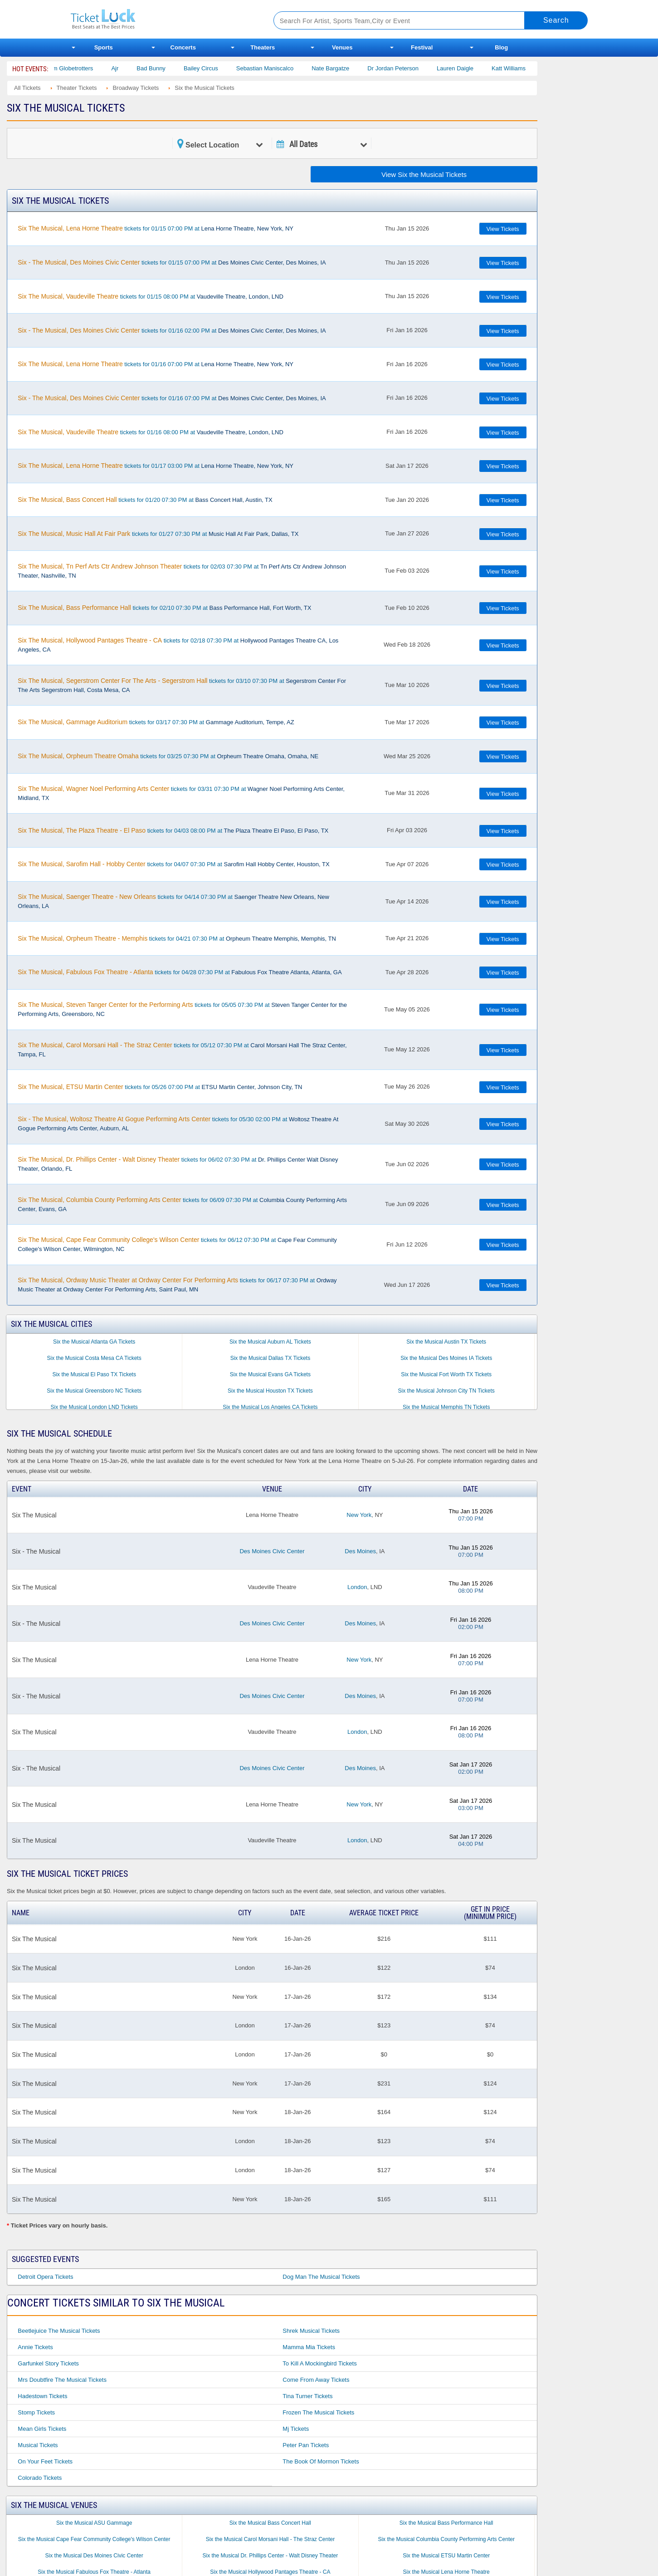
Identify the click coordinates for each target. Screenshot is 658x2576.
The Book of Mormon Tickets (321, 2461)
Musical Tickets (38, 2445)
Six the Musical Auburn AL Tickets (270, 1342)
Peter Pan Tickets (306, 2445)
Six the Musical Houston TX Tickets (270, 1391)
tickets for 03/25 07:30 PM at (168, 756)
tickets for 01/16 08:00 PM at (150, 432)
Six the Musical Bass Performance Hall (446, 2523)
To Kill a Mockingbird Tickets (319, 2363)
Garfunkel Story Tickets (48, 2363)
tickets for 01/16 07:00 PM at (155, 364)
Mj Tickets (296, 2428)
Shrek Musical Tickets (311, 2330)
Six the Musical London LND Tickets (94, 1407)
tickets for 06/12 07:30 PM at (177, 1244)
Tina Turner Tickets (307, 2396)
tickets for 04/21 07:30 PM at (177, 938)
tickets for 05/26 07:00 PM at (160, 1086)
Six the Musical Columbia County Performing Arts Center (446, 2539)
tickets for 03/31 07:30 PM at (181, 793)
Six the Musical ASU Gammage (94, 2523)
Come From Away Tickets (316, 2379)
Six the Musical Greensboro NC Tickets (94, 1391)
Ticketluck (161, 19)
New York (358, 1514)
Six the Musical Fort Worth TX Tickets (446, 1374)
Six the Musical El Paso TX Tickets (94, 1374)
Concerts (183, 47)
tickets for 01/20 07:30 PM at (145, 499)
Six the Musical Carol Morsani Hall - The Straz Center (270, 2539)
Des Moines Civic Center (271, 1551)
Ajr (130, 68)
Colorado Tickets (40, 2477)
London (357, 1587)
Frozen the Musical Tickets (318, 2412)
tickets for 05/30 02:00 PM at (178, 1123)
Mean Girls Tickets (42, 2428)
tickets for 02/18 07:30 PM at (178, 645)
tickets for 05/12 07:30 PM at (182, 1049)
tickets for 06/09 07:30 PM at (182, 1204)
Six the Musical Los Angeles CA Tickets (270, 1407)
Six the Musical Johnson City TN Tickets (446, 1391)
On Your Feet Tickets (45, 2461)
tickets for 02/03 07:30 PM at (182, 571)
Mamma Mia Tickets (309, 2347)
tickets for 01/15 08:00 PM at (150, 296)
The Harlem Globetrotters (75, 68)
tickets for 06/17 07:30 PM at (177, 1284)
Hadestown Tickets (42, 2396)
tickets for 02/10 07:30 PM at (164, 607)
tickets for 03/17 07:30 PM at (156, 722)
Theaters (262, 47)
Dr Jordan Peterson (408, 68)
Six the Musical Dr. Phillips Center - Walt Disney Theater (270, 2555)
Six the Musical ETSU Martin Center (446, 2555)
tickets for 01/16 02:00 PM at (172, 330)
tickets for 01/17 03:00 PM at (155, 465)
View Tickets (503, 229)
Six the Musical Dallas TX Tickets (270, 1358)
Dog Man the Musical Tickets (321, 2276)
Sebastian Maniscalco (279, 68)
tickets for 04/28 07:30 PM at (179, 972)
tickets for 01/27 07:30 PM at (158, 533)
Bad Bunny (166, 68)
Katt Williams (524, 68)
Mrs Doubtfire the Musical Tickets (62, 2379)
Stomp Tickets (36, 2412)
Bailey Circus (216, 68)
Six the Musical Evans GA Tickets (270, 1374)
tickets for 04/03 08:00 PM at (173, 830)
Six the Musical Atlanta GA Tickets (94, 1342)
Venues (342, 47)
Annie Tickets (35, 2347)
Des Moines (360, 1551)
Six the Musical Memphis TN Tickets (446, 1407)
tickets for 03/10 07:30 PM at (182, 685)
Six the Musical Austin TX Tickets (446, 1342)
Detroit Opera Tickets (45, 2276)
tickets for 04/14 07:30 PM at (173, 901)
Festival (422, 47)
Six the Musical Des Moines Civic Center (94, 2555)
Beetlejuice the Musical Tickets (59, 2330)
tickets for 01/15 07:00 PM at (155, 228)
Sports (103, 47)
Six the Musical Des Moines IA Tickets (446, 1358)
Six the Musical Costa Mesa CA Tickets (94, 1358)
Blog (501, 47)
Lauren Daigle (470, 68)
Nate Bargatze (346, 68)
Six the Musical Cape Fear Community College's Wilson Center (94, 2539)
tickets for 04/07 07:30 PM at (173, 864)
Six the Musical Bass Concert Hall (270, 2523)
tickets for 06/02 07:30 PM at (178, 1164)
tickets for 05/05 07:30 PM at (182, 1009)
